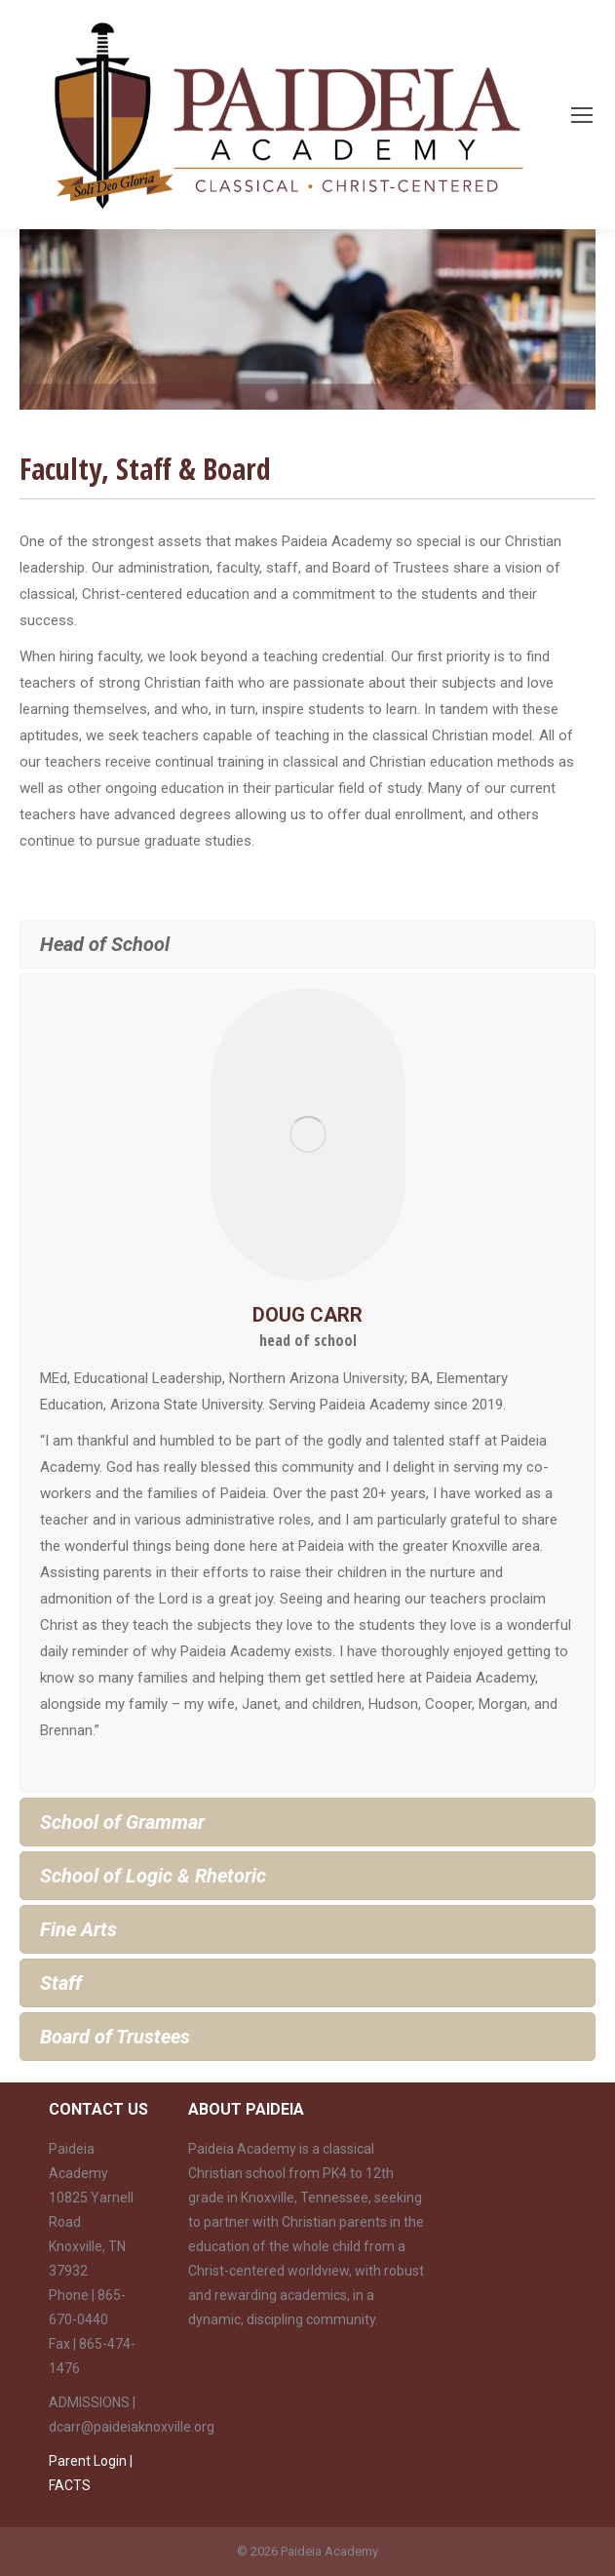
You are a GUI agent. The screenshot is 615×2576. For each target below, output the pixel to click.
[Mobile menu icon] (582, 115)
